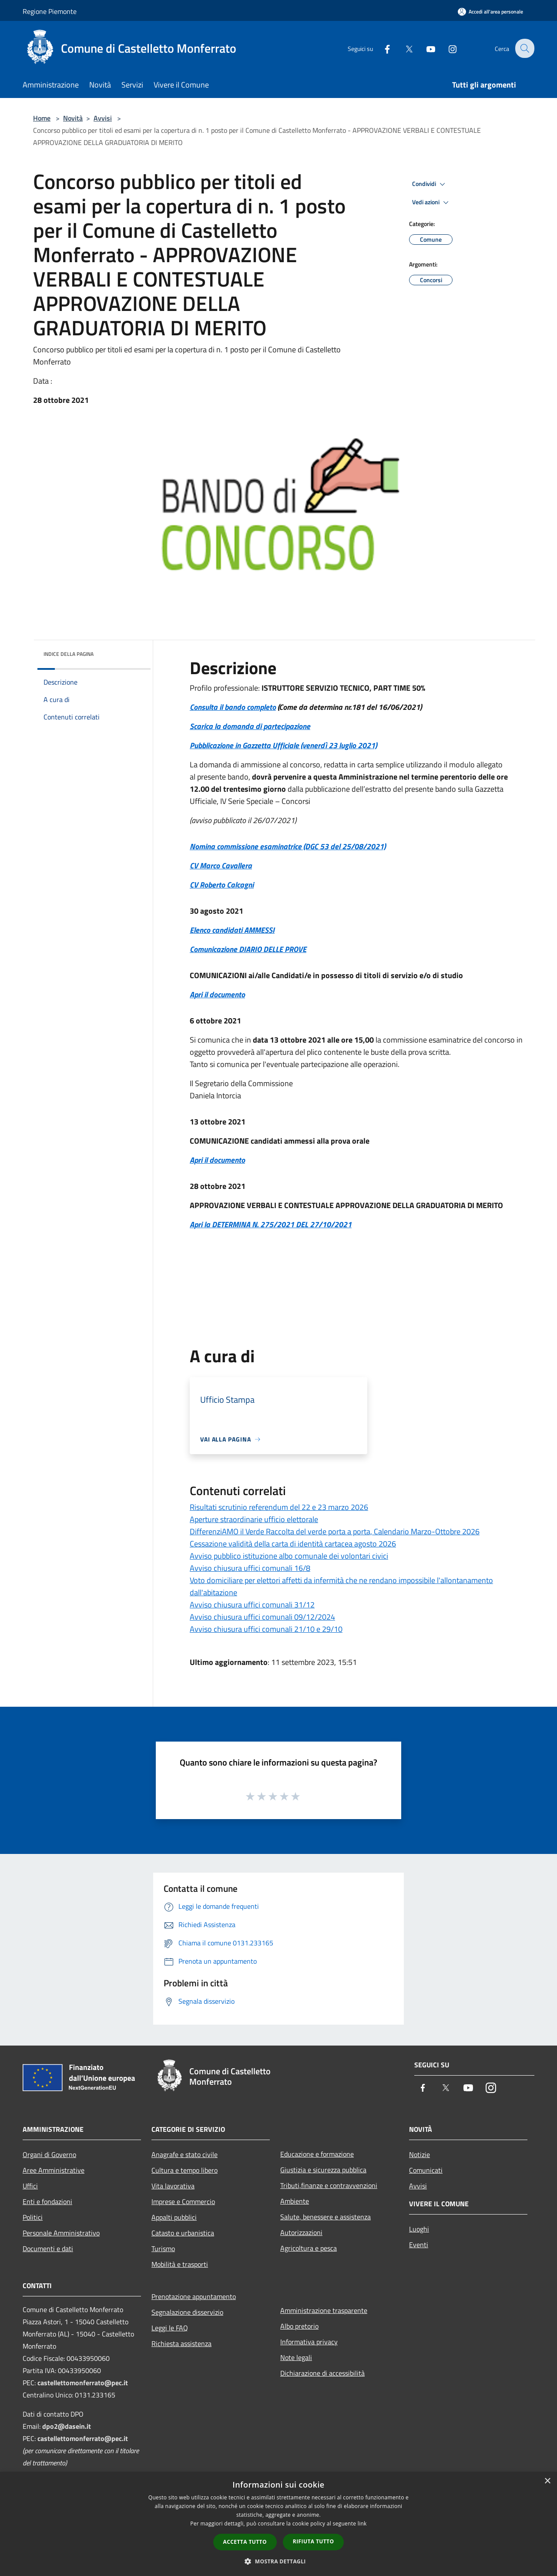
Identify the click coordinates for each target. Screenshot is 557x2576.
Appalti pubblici (174, 2217)
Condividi (430, 184)
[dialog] (278, 2524)
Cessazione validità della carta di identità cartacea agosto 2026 (293, 1544)
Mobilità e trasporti (179, 2264)
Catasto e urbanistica (182, 2233)
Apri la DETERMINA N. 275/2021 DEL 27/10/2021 (271, 1224)
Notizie (419, 2154)
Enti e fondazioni (47, 2201)
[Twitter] (403, 48)
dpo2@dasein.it (66, 2426)
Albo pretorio (299, 2326)
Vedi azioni (431, 202)
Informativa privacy (309, 2341)
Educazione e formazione (317, 2154)
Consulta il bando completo (233, 707)
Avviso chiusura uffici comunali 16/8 (250, 1568)
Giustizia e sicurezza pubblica (323, 2169)
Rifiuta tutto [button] (313, 2541)
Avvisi (103, 118)
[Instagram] (446, 48)
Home (41, 118)
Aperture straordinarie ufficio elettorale (254, 1519)
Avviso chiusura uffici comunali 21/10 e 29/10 (266, 1629)
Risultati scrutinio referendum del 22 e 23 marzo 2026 (279, 1507)
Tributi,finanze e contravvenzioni (328, 2185)
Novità (73, 118)
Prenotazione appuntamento (193, 2296)
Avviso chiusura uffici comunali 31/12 (252, 1604)
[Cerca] (523, 48)
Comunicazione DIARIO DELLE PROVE (248, 949)
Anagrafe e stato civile (184, 2154)
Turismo (163, 2248)
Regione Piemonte (50, 11)
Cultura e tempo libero (184, 2170)
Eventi (418, 2244)
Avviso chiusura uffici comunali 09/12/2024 (262, 1617)
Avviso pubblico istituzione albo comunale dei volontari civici (289, 1556)
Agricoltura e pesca (308, 2248)
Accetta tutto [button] (245, 2542)
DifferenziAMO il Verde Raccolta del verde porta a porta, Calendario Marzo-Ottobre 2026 (335, 1531)
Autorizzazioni (301, 2232)
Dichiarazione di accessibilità (322, 2373)
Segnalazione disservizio (187, 2312)
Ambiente (294, 2201)
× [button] (547, 2481)
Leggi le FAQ (169, 2328)
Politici (33, 2217)
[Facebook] (381, 48)
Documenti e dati (48, 2248)
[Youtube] (424, 48)
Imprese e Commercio (183, 2201)
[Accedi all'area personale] (490, 11)
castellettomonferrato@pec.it (82, 2382)
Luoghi (419, 2229)
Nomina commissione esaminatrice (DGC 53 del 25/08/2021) (288, 846)
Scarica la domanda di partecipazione (250, 726)
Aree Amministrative (53, 2170)
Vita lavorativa (173, 2186)
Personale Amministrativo (61, 2233)
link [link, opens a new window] (362, 2523)
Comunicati (426, 2170)
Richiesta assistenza (181, 2343)
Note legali (296, 2357)
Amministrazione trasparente (323, 2310)
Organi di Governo (49, 2154)
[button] (278, 2561)
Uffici (30, 2186)
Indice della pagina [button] (69, 654)
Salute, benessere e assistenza (325, 2216)
